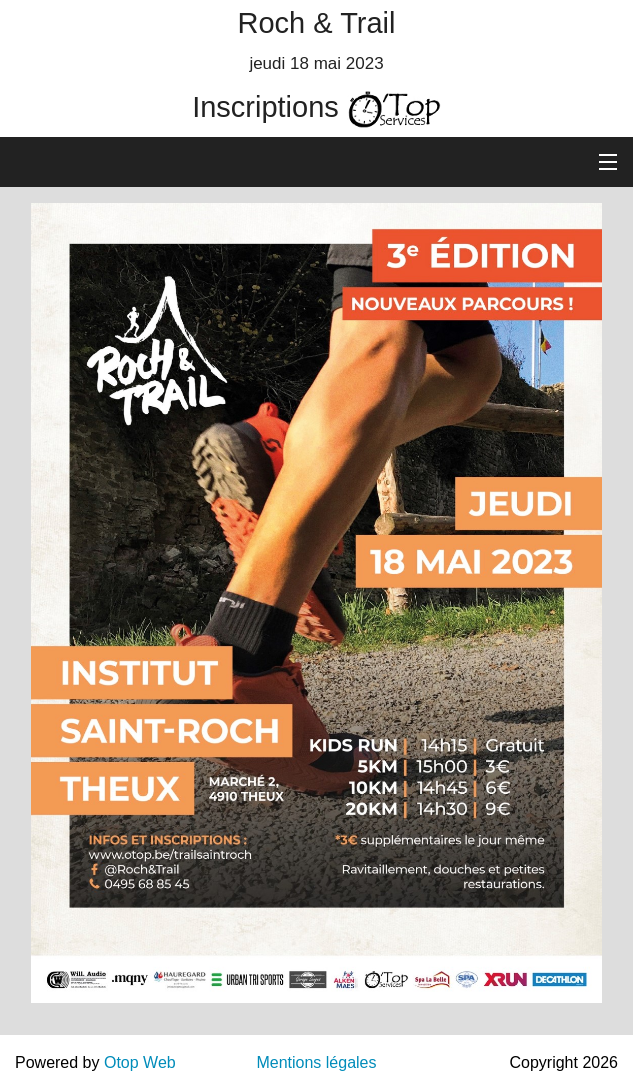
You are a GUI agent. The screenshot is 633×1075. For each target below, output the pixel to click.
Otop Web (140, 1062)
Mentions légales (316, 1062)
